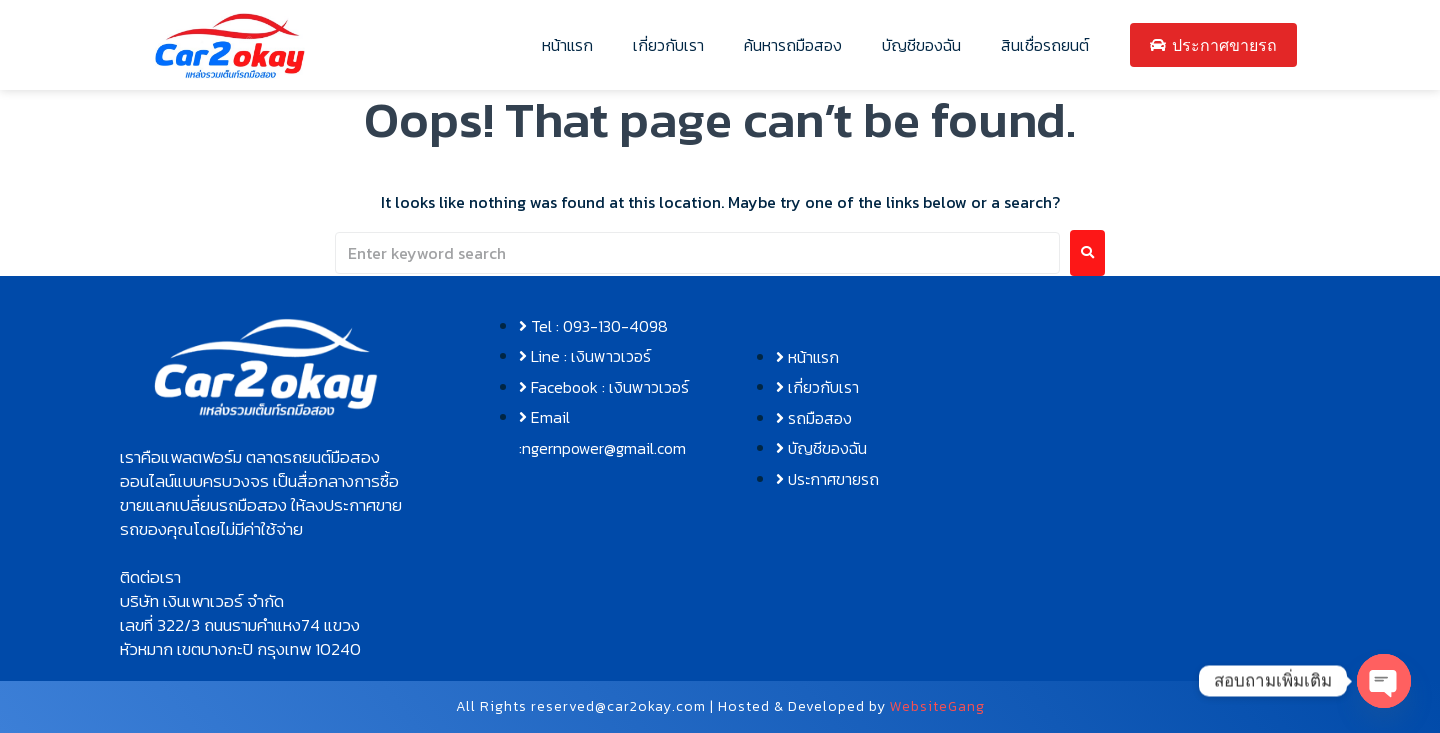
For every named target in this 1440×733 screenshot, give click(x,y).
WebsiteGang (937, 706)
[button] (266, 493)
